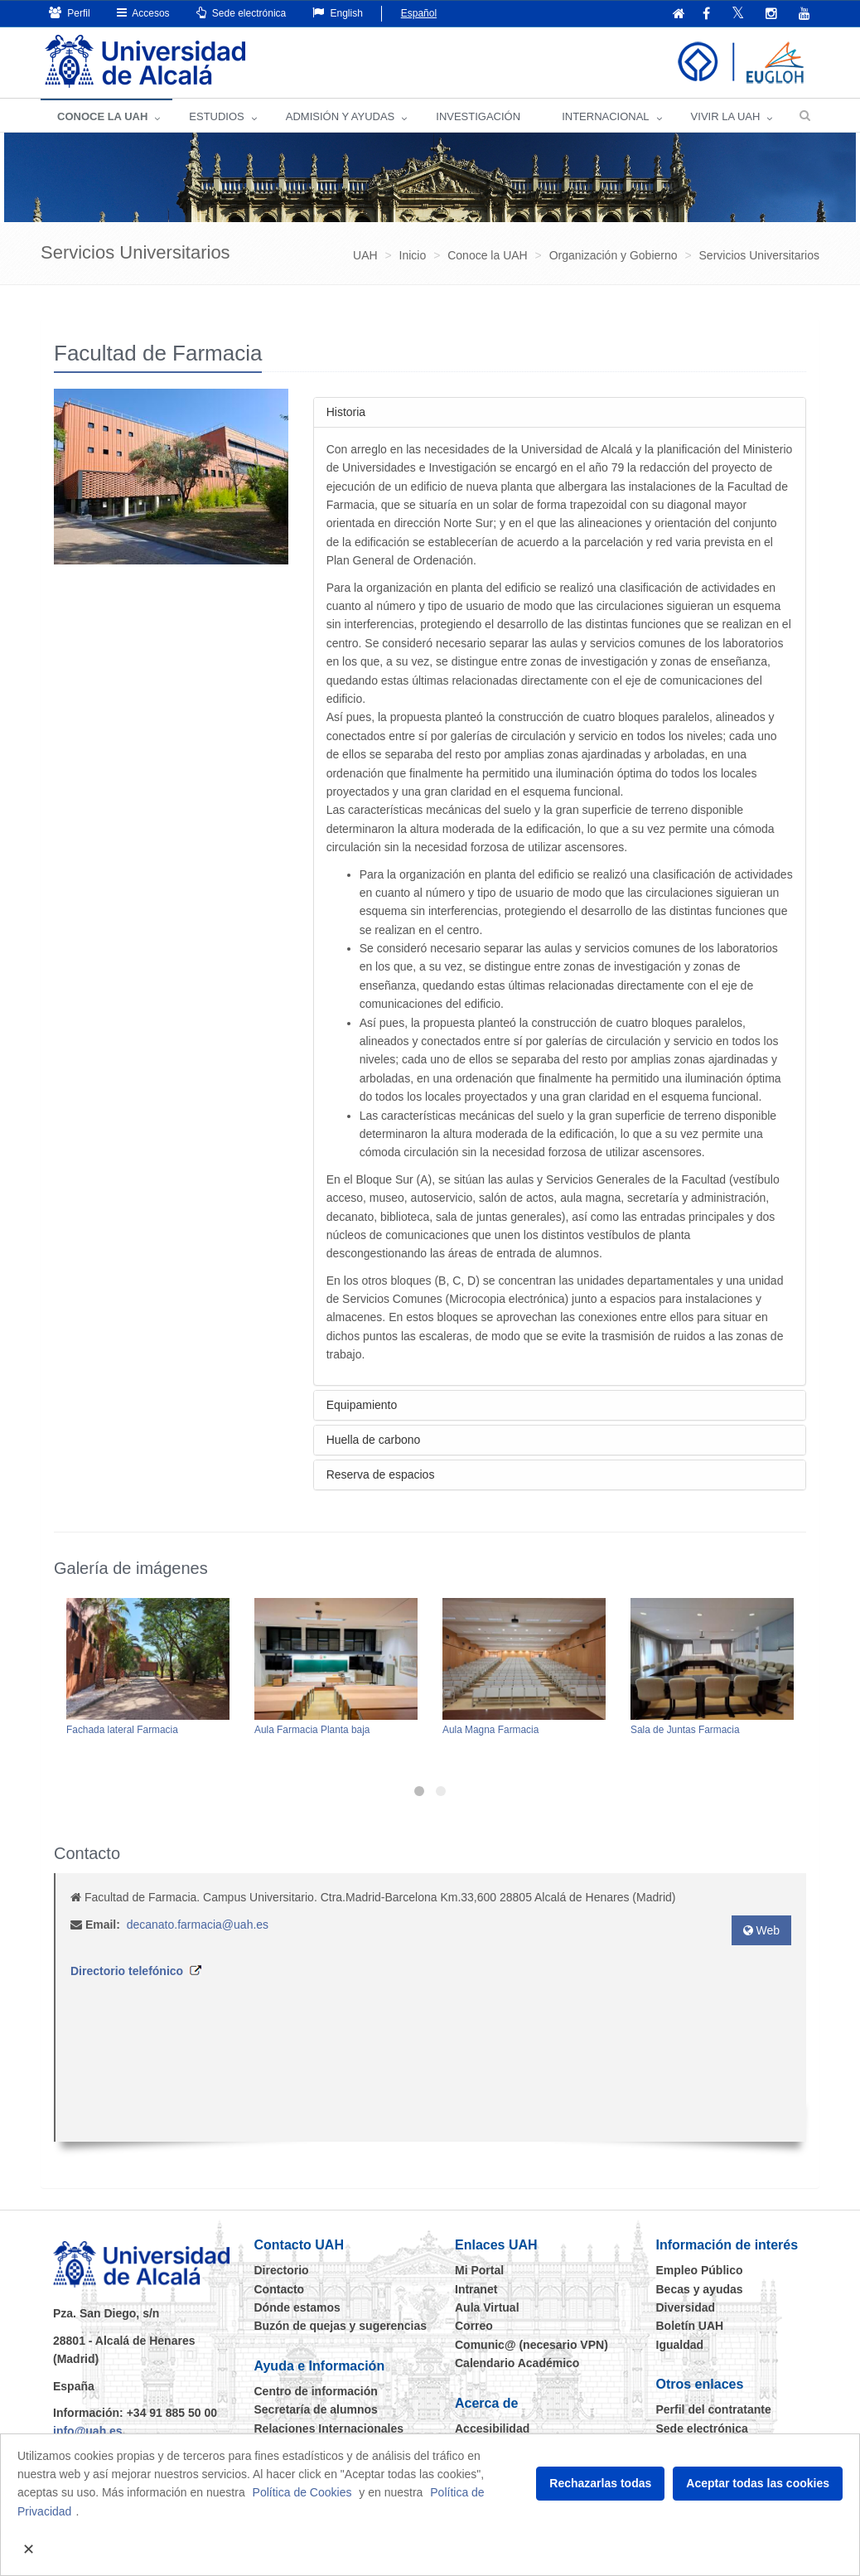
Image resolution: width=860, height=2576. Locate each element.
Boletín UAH (690, 2325)
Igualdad (680, 2344)
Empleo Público (699, 2270)
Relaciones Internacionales (329, 2428)
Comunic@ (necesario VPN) (531, 2344)
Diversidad (686, 2307)
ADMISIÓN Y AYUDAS (340, 116)
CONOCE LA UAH (102, 116)
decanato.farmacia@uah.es (197, 1924)
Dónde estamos (297, 2307)
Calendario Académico (517, 2363)
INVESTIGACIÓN (478, 116)
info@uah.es (88, 2431)
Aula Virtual (487, 2307)
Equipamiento (362, 1404)
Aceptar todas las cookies (757, 2483)
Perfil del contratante (713, 2409)
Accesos (143, 13)
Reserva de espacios (380, 1474)
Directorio (281, 2270)
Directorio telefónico (126, 1971)
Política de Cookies (302, 2492)
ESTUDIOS (216, 116)
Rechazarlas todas (600, 2483)
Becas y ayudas (699, 2289)
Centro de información (316, 2391)
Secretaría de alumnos (316, 2409)
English (337, 13)
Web (761, 1930)
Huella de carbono (373, 1439)
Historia (345, 412)
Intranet (476, 2289)
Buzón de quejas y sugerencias (341, 2325)
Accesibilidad (492, 2428)
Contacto (279, 2289)
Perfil (69, 13)
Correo (474, 2325)
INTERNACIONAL (605, 116)
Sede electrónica (241, 13)
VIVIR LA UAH (726, 116)
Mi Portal (479, 2270)
